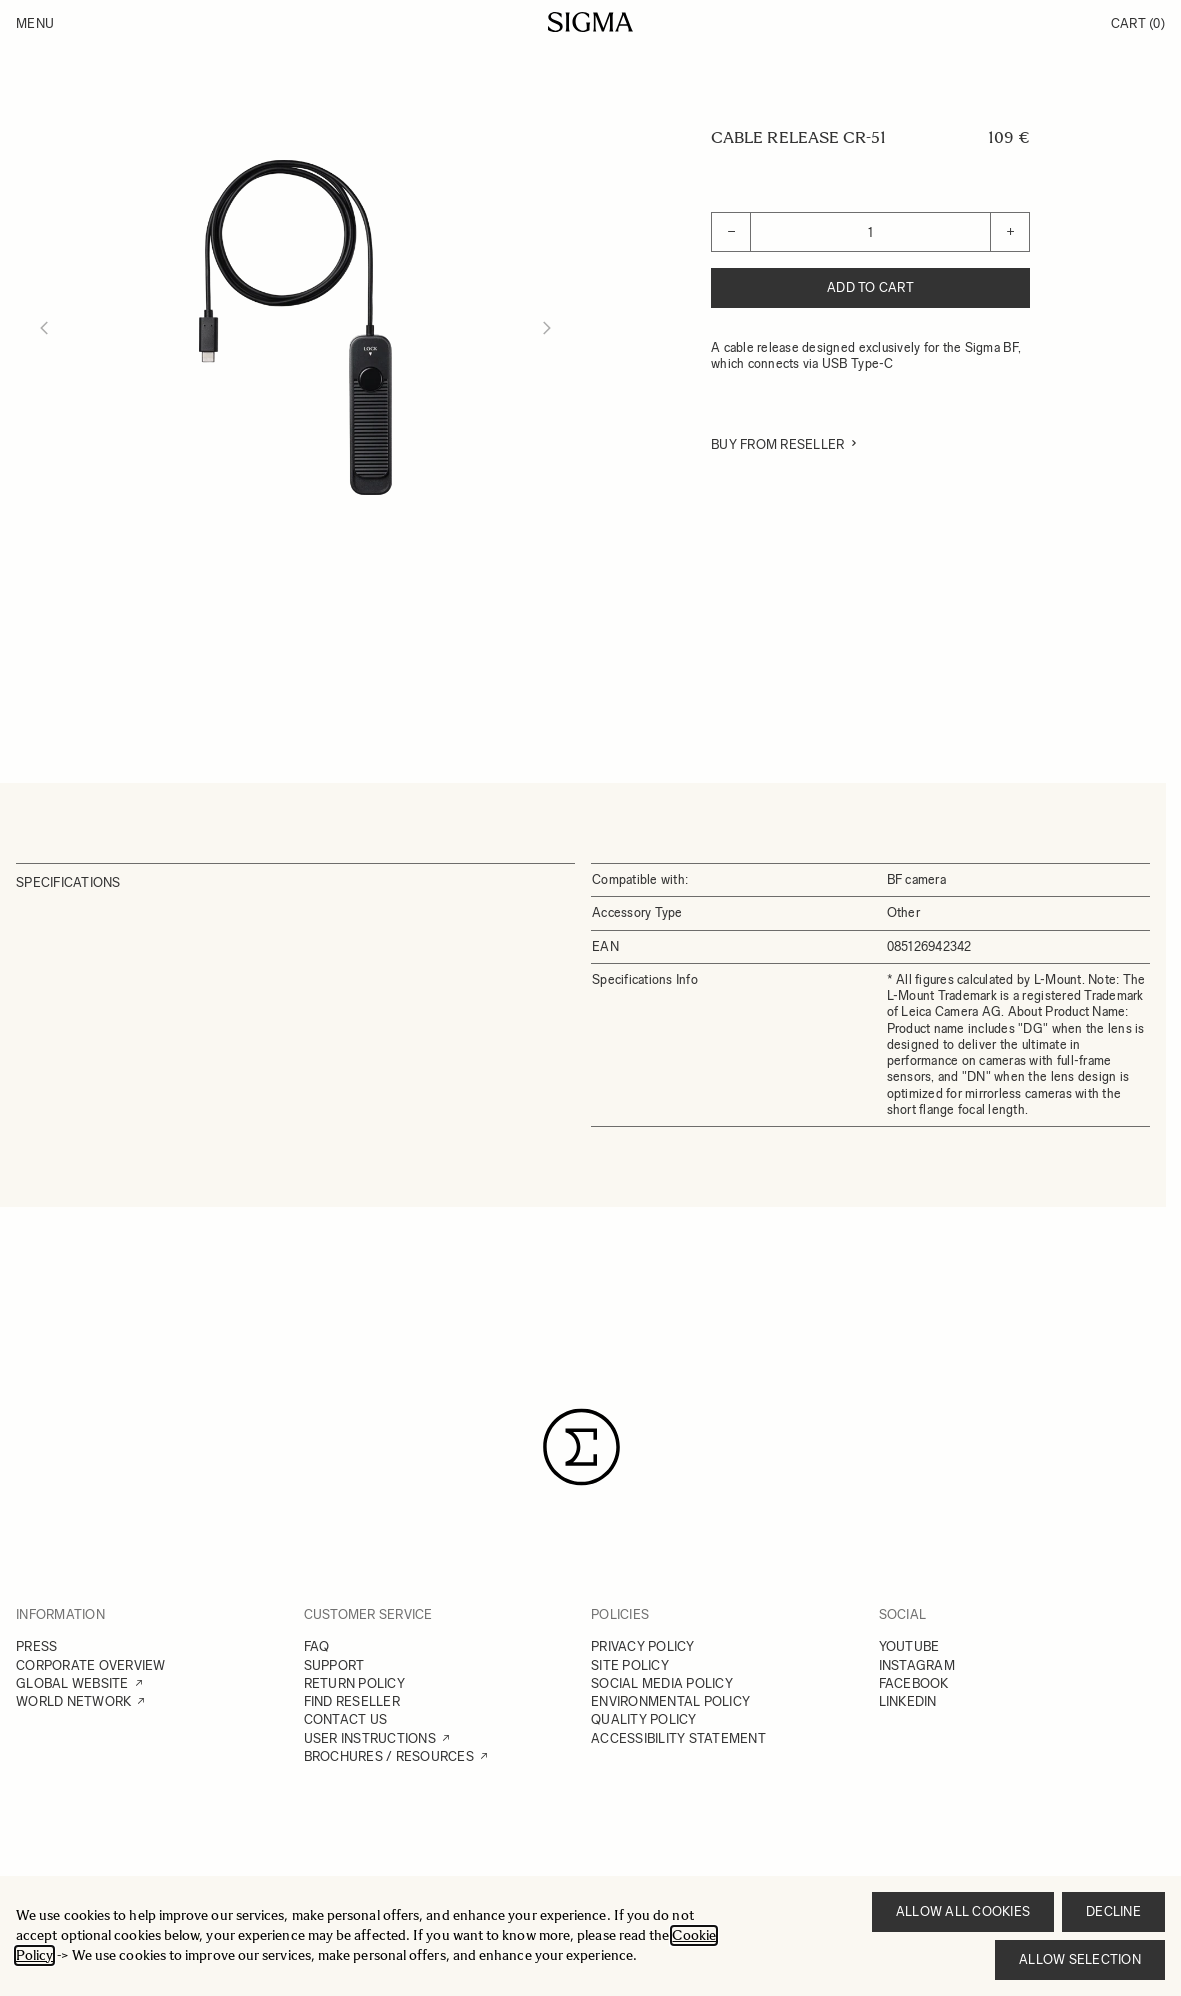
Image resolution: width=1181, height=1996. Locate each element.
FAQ (317, 1646)
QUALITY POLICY (644, 1719)
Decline (1113, 1911)
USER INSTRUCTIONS (370, 1738)
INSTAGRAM (917, 1665)
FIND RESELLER (352, 1701)
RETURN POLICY (354, 1683)
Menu (35, 23)
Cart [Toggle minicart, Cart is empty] (1138, 23)
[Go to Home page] (590, 22)
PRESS (36, 1646)
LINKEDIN (908, 1701)
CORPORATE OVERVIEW (91, 1665)
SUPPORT (334, 1665)
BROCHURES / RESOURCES (389, 1756)
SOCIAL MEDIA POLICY (662, 1683)
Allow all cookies (963, 1911)
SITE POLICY (630, 1665)
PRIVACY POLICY (643, 1646)
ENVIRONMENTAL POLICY (670, 1701)
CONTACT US (346, 1719)
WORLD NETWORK (73, 1701)
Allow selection (1080, 1959)
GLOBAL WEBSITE (72, 1683)
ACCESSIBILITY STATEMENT (678, 1738)
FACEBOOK (914, 1683)
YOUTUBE (909, 1646)
